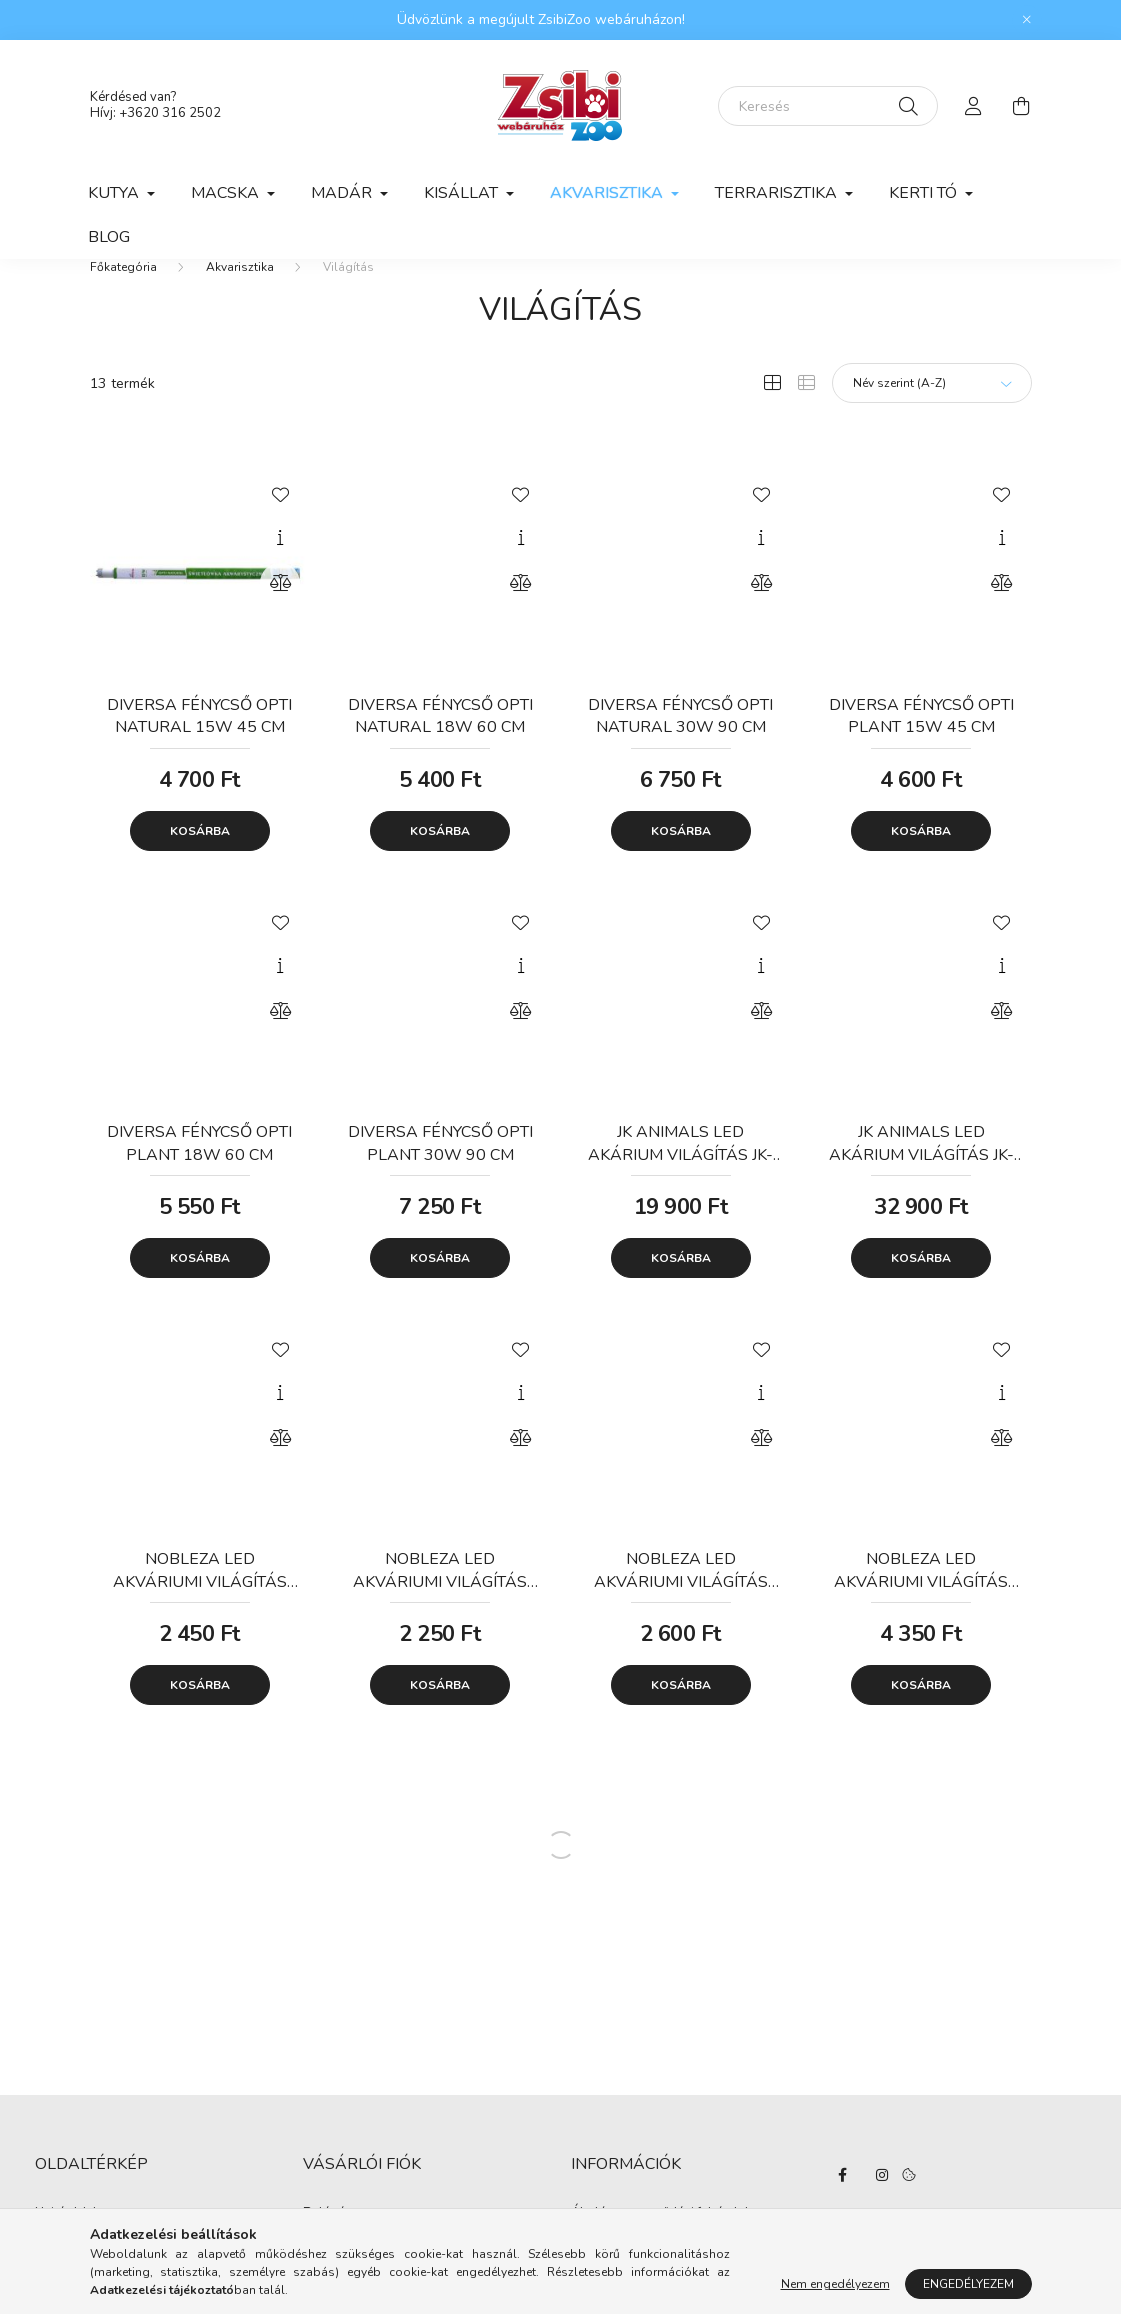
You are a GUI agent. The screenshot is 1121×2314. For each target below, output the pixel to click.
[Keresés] (828, 106)
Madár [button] (343, 193)
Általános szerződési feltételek (661, 2245)
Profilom (328, 2304)
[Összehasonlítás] (280, 614)
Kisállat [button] (463, 193)
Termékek (62, 2275)
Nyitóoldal (66, 2245)
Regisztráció (339, 2275)
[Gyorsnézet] (280, 569)
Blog (109, 237)
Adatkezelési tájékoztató (642, 2275)
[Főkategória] (123, 298)
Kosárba (200, 862)
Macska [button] (227, 193)
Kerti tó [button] (925, 193)
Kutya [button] (115, 193)
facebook (842, 2206)
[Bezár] (1027, 20)
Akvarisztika (240, 298)
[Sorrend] (932, 414)
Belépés (327, 2245)
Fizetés (591, 2304)
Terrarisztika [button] (778, 193)
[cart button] (1022, 106)
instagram (882, 2206)
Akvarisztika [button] (608, 193)
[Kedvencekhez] (280, 524)
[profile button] (974, 106)
